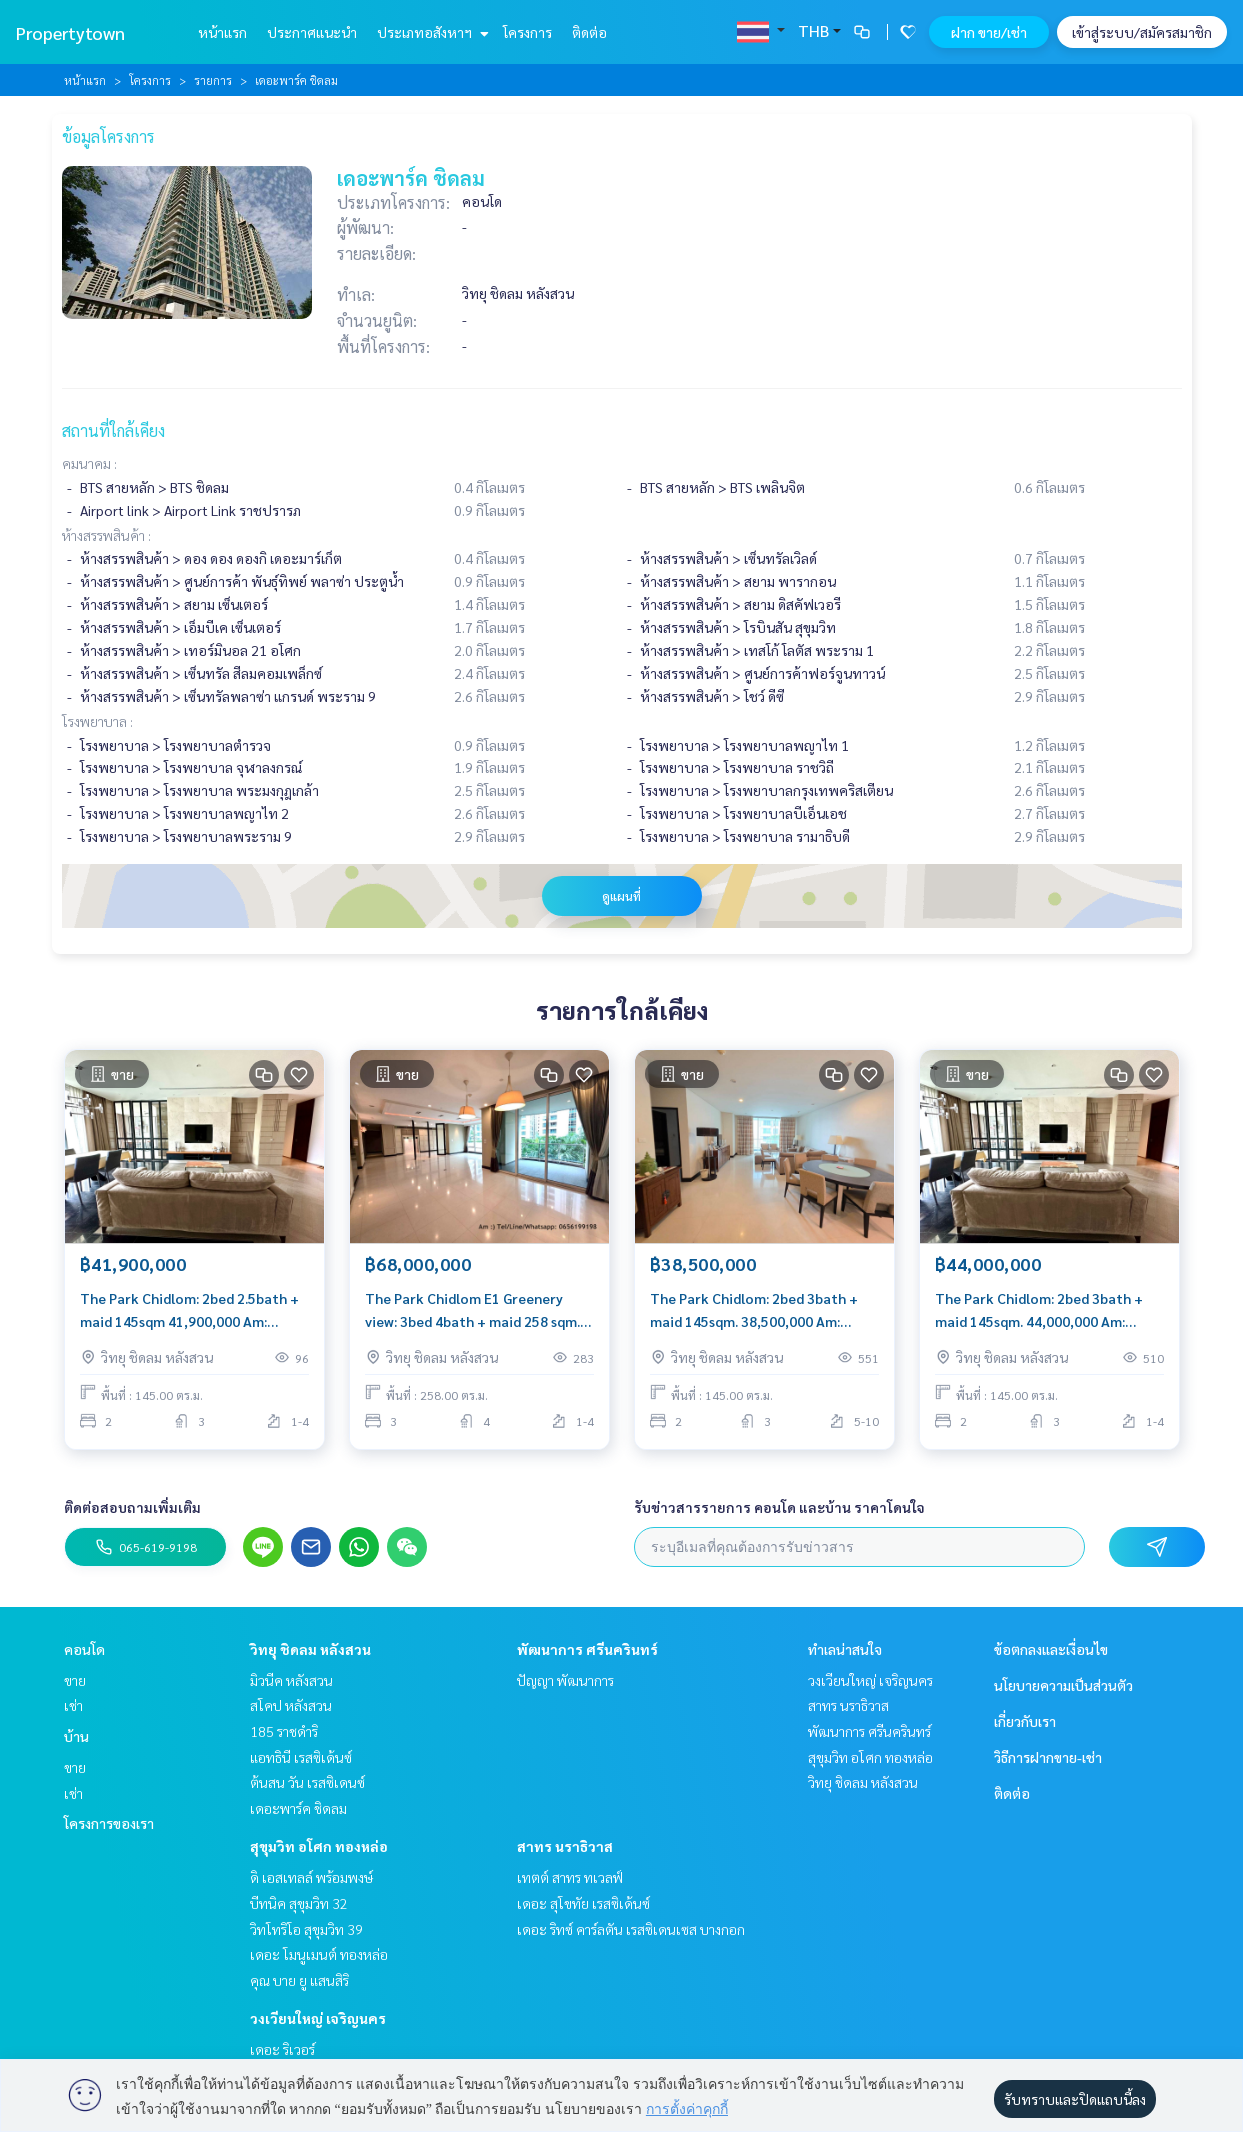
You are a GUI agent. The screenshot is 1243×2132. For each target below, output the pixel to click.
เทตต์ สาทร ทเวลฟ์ (570, 1877)
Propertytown (70, 32)
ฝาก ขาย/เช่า (989, 32)
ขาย (75, 1680)
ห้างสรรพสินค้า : (106, 535)
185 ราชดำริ (284, 1731)
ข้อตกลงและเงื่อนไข (1051, 1649)
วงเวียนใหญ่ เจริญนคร (318, 2018)
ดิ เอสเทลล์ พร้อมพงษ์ (311, 1877)
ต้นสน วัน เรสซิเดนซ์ (307, 1782)
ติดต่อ (589, 32)
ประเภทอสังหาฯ (430, 32)
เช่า (73, 1705)
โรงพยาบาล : (97, 721)
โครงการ (527, 32)
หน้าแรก (222, 32)
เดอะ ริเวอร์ (282, 2049)
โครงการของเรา (109, 1823)
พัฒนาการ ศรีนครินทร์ (587, 1649)
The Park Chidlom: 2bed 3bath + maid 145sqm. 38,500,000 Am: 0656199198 (754, 1310)
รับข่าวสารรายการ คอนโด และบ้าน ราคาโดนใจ (779, 1507)
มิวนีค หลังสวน (291, 1680)
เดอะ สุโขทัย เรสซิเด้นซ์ (583, 1903)
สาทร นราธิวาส (565, 1846)
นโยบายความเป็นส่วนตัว (1063, 1685)
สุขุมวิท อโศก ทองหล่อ (319, 1846)
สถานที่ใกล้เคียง (113, 430)
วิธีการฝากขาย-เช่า (1048, 1757)
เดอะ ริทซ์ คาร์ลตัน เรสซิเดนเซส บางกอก (631, 1929)
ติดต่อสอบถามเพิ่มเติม (132, 1507)
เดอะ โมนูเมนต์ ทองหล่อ (319, 1954)
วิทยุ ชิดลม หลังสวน (310, 1649)
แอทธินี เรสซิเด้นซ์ (301, 1757)
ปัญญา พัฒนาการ (565, 1680)
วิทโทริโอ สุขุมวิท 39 (306, 1929)
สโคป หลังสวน (291, 1705)
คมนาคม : (89, 463)
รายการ (213, 80)
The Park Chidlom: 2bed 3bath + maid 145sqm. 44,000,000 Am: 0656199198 (1039, 1310)
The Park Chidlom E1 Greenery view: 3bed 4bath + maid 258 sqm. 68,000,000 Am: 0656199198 (472, 1310)
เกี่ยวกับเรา (1025, 1721)
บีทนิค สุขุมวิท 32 (299, 1903)
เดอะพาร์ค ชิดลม (298, 1808)
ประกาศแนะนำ (312, 32)
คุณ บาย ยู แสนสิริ (299, 1980)
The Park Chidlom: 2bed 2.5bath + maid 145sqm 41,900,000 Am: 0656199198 (189, 1310)
